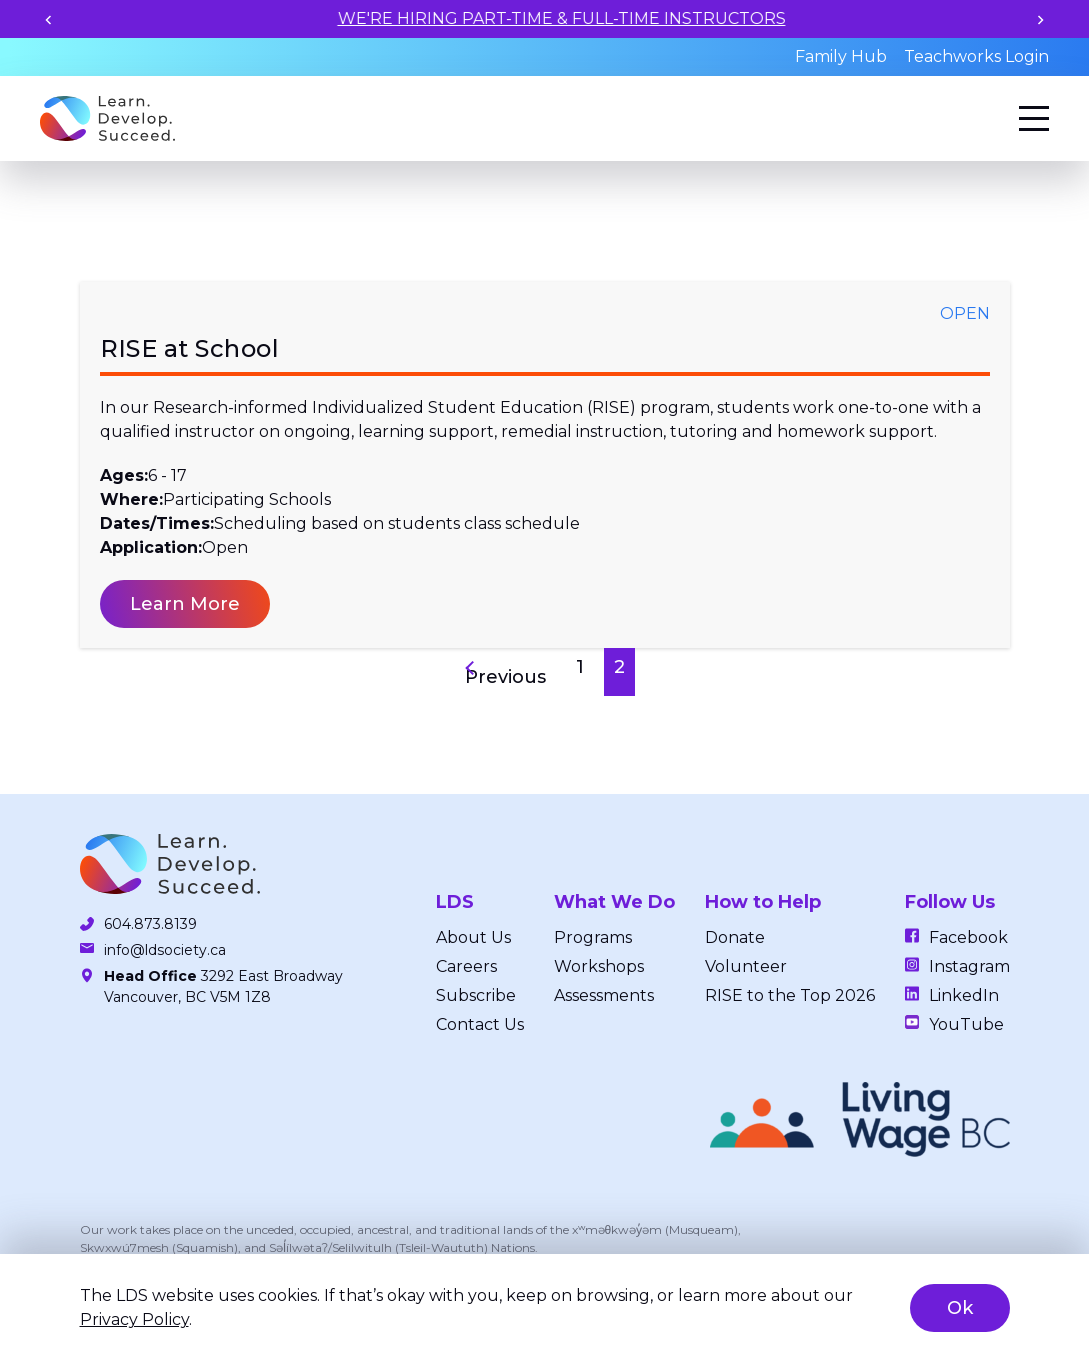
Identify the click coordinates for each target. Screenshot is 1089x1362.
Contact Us (480, 1024)
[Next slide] (1040, 19)
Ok (960, 1308)
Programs (593, 937)
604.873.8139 (150, 924)
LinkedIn (964, 995)
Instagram (969, 966)
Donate (735, 937)
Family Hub (841, 56)
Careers (466, 966)
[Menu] (1034, 118)
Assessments (604, 995)
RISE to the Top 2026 (790, 995)
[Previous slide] (48, 19)
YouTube (966, 1024)
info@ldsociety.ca (165, 950)
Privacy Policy (134, 1319)
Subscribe (476, 995)
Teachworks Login (976, 56)
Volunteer (746, 966)
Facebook (968, 937)
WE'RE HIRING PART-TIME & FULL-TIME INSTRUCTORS (630, 18)
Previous (505, 677)
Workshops (599, 966)
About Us (473, 937)
